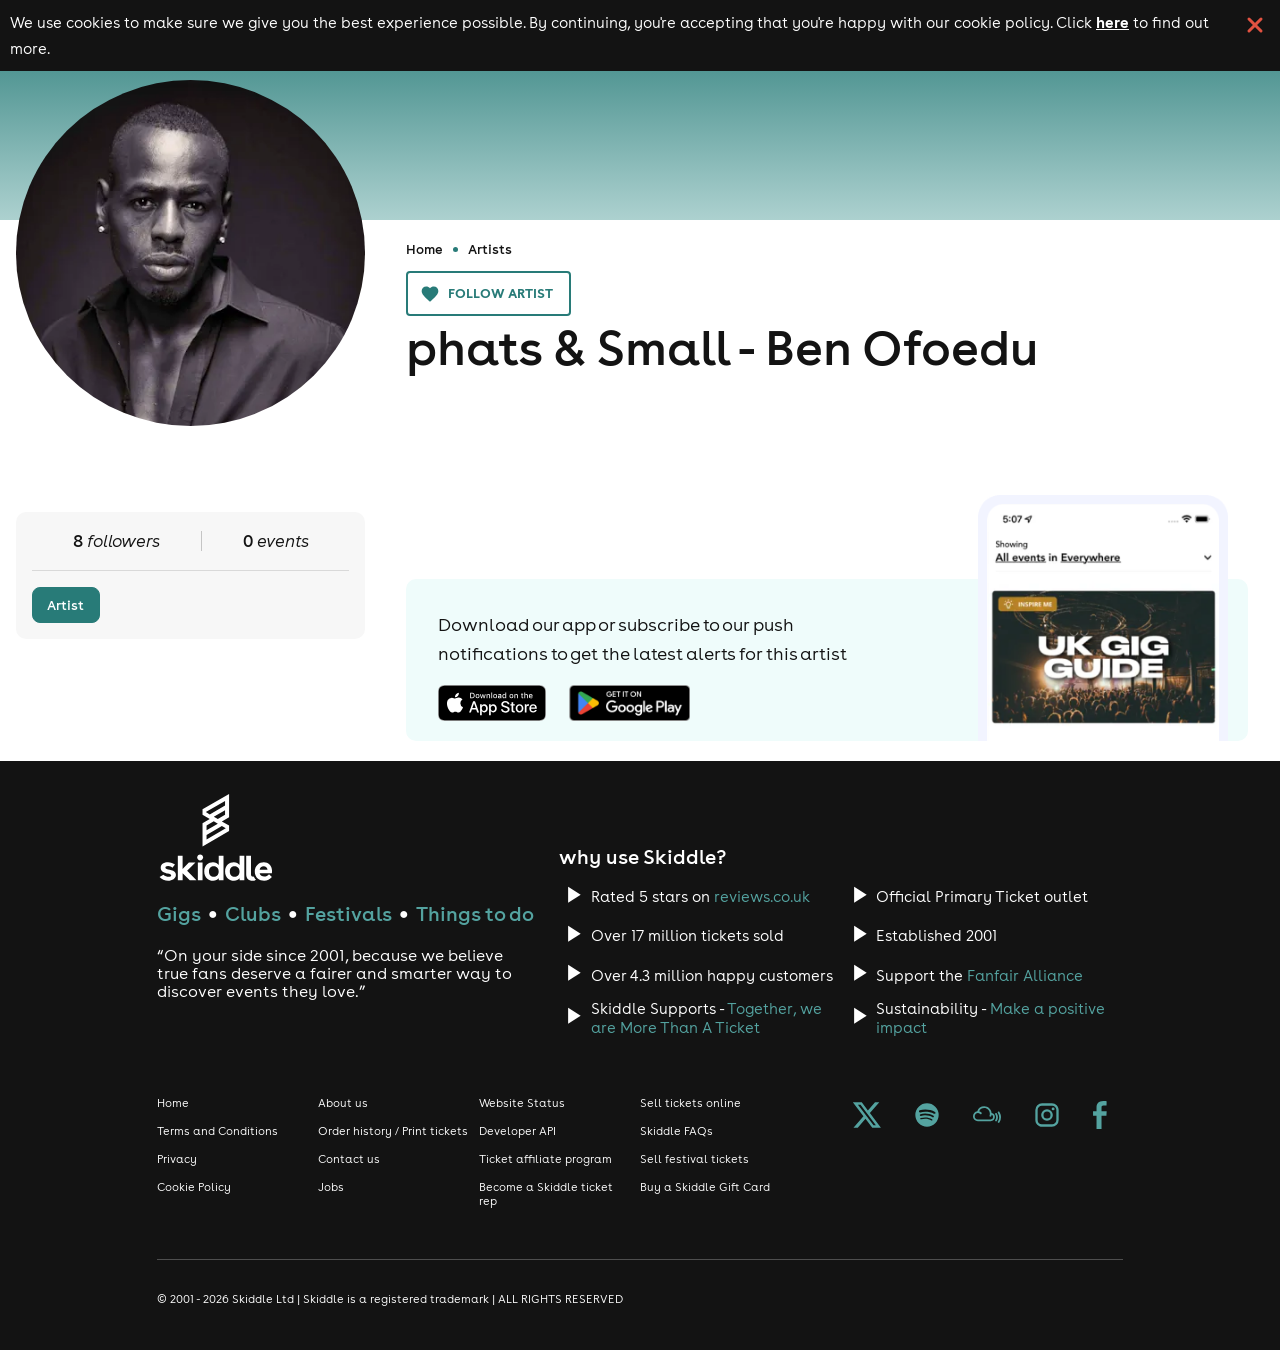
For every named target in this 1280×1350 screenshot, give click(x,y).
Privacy (177, 1159)
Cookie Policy (194, 1187)
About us (343, 1103)
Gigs (179, 913)
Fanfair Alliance (1025, 975)
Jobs (331, 1187)
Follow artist (488, 293)
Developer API (517, 1131)
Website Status (522, 1103)
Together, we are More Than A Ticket (706, 1018)
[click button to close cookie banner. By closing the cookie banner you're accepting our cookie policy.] (1255, 25)
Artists (490, 249)
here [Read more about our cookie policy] (1112, 22)
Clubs (253, 913)
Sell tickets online (690, 1103)
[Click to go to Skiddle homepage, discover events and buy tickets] (215, 837)
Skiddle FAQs (676, 1131)
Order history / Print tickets (393, 1131)
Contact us (349, 1159)
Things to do (475, 913)
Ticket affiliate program (545, 1159)
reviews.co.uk (762, 896)
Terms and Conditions (217, 1131)
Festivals (348, 913)
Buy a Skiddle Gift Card (705, 1187)
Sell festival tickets (694, 1159)
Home (424, 249)
